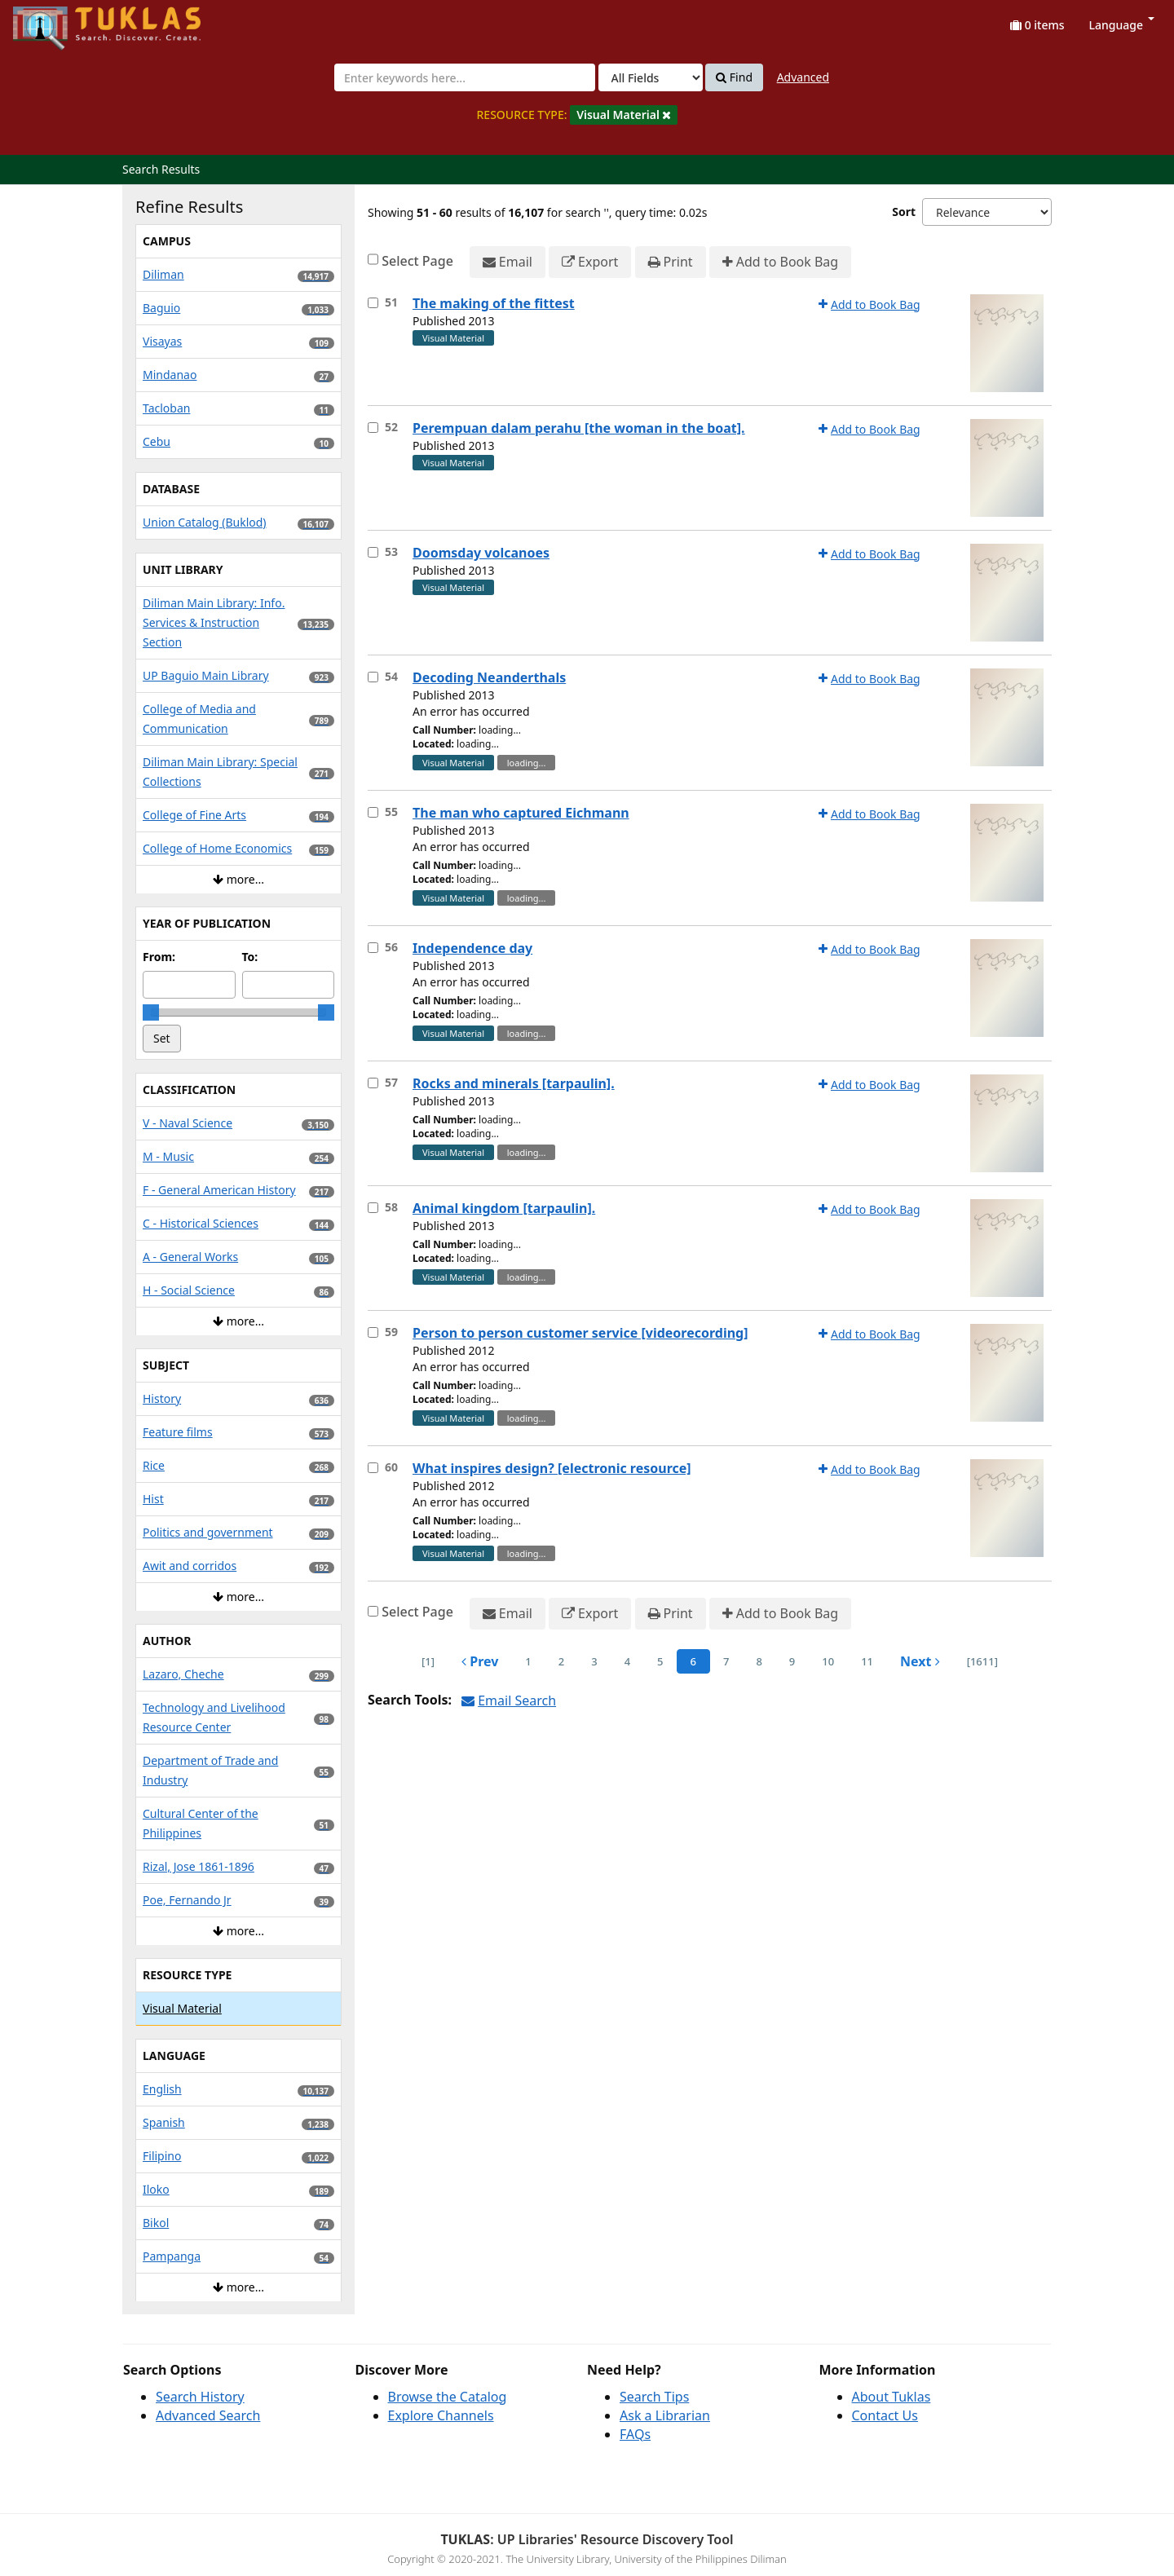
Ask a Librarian (665, 2415)
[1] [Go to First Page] (428, 1661)
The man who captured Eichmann (521, 813)
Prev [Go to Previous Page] (479, 1661)
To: (250, 956)
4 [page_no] (627, 1661)
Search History (200, 2397)
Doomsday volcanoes (481, 553)
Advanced (803, 77)
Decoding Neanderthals (489, 677)
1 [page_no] (528, 1661)
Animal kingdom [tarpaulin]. (504, 1208)
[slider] (151, 1012)
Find (734, 77)
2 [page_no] (561, 1661)
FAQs (635, 2434)
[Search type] (650, 77)
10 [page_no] (828, 1661)
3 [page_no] (594, 1661)
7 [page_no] (726, 1661)
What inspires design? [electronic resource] (552, 1468)
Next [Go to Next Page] (920, 1661)
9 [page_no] (792, 1661)
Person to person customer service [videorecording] (580, 1333)
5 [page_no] (660, 1661)
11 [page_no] (867, 1661)
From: (159, 956)
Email (507, 262)
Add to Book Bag (780, 262)
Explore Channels (441, 2415)
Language (1121, 25)
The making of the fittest (494, 303)
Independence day (472, 948)
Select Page (417, 261)
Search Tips (654, 2397)
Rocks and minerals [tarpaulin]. (514, 1083)
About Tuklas (891, 2397)
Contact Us (885, 2415)
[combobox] (464, 77)
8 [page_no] (758, 1661)
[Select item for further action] (373, 303)
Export (590, 262)
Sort (904, 211)
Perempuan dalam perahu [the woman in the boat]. (579, 428)
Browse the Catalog (447, 2397)
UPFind (53, 21)
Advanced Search (208, 2415)
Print (670, 262)
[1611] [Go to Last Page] (982, 1661)
